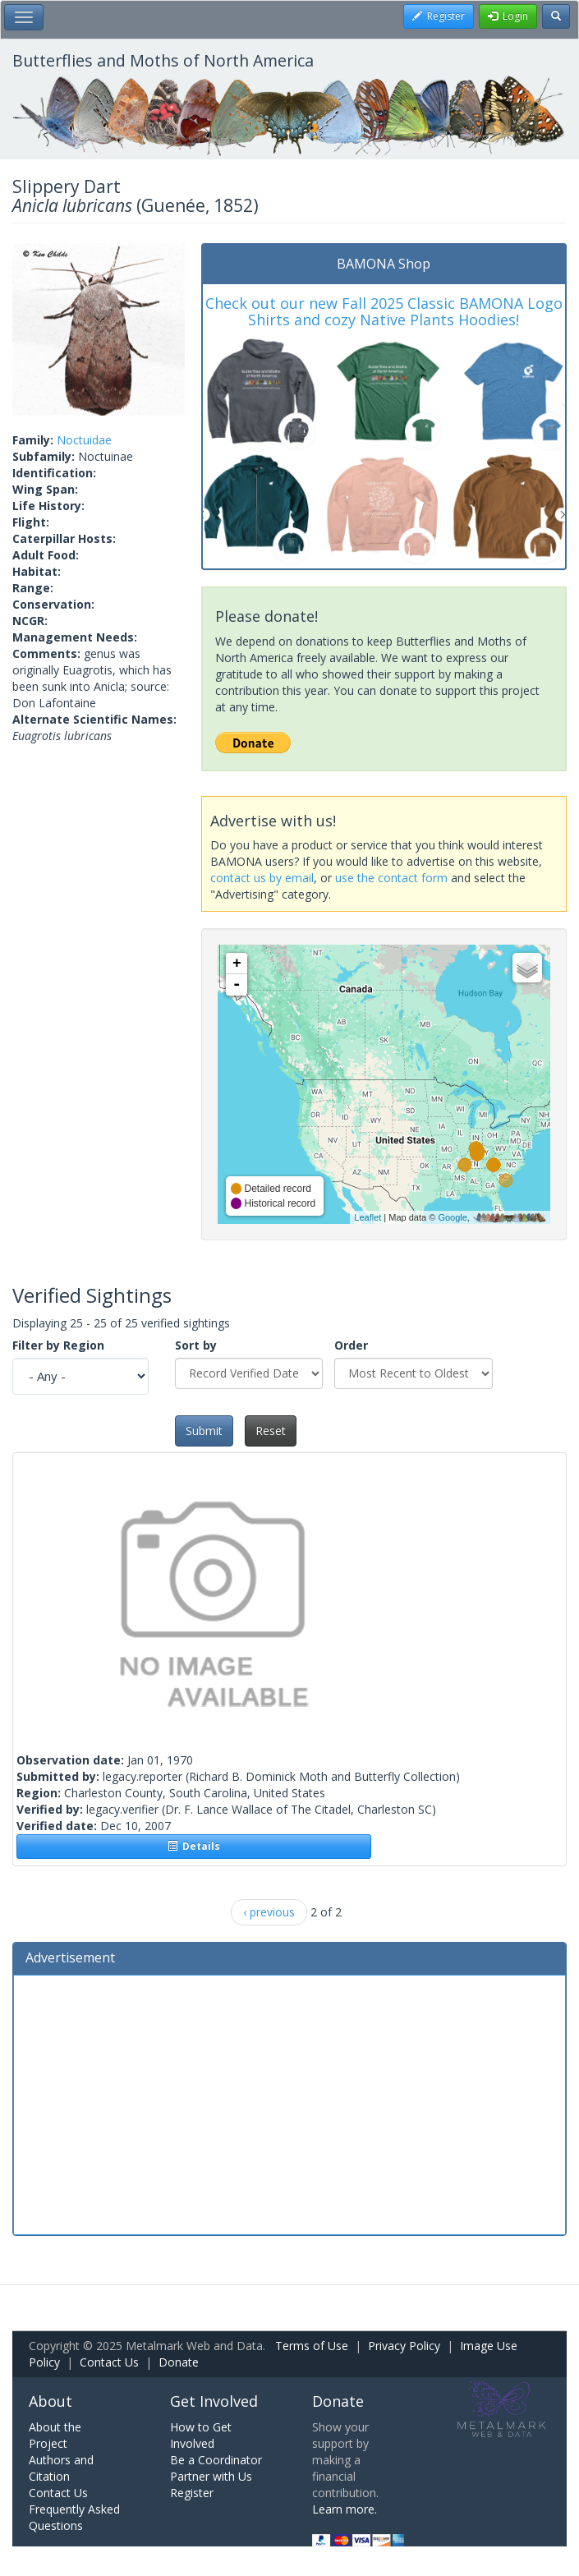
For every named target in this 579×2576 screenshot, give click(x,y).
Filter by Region (58, 1345)
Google (452, 1217)
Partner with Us (211, 2476)
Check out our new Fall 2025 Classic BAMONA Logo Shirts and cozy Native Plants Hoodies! (384, 311)
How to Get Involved (201, 2435)
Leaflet (367, 1217)
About (50, 2401)
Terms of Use (311, 2345)
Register (192, 2492)
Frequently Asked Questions (74, 2517)
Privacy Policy (404, 2345)
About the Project (55, 2435)
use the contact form (391, 878)
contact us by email (262, 878)
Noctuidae (84, 440)
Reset (270, 1430)
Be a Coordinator (216, 2460)
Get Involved (214, 2401)
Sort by (196, 1345)
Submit (204, 1430)
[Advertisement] (289, 2103)
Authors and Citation (61, 2468)
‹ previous (269, 1912)
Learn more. (344, 2509)
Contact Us (109, 2362)
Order (351, 1345)
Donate (179, 2362)
